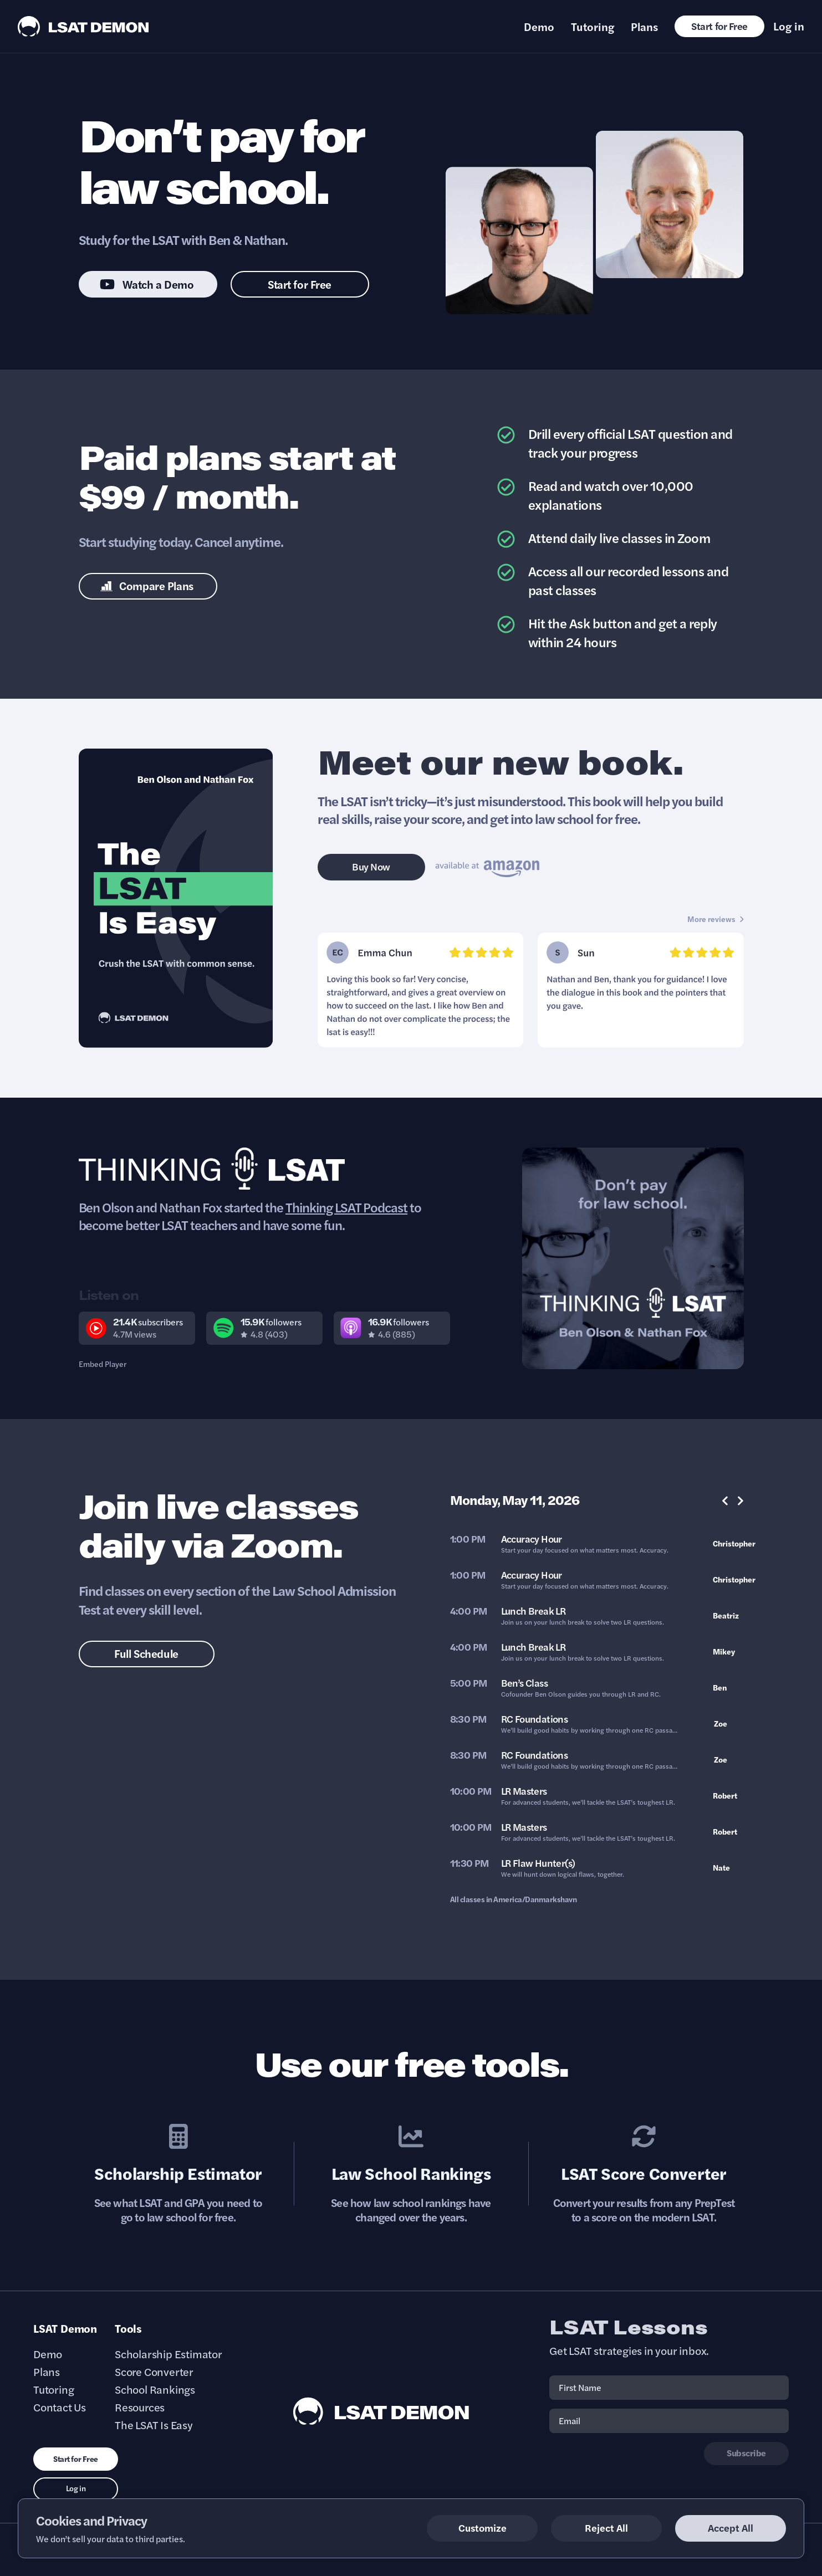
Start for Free (719, 26)
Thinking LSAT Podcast (346, 1206)
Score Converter (154, 2371)
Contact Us (59, 2407)
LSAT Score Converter (644, 2173)
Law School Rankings (411, 2173)
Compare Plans (146, 585)
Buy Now (371, 866)
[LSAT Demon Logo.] (83, 26)
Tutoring (592, 26)
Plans (644, 26)
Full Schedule (146, 1653)
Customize (482, 2527)
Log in (788, 26)
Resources (140, 2407)
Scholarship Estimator (178, 2173)
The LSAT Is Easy (154, 2424)
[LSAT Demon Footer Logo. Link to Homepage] (381, 2411)
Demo (539, 26)
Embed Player (102, 1363)
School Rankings (155, 2389)
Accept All (730, 2527)
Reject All (606, 2527)
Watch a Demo (147, 284)
